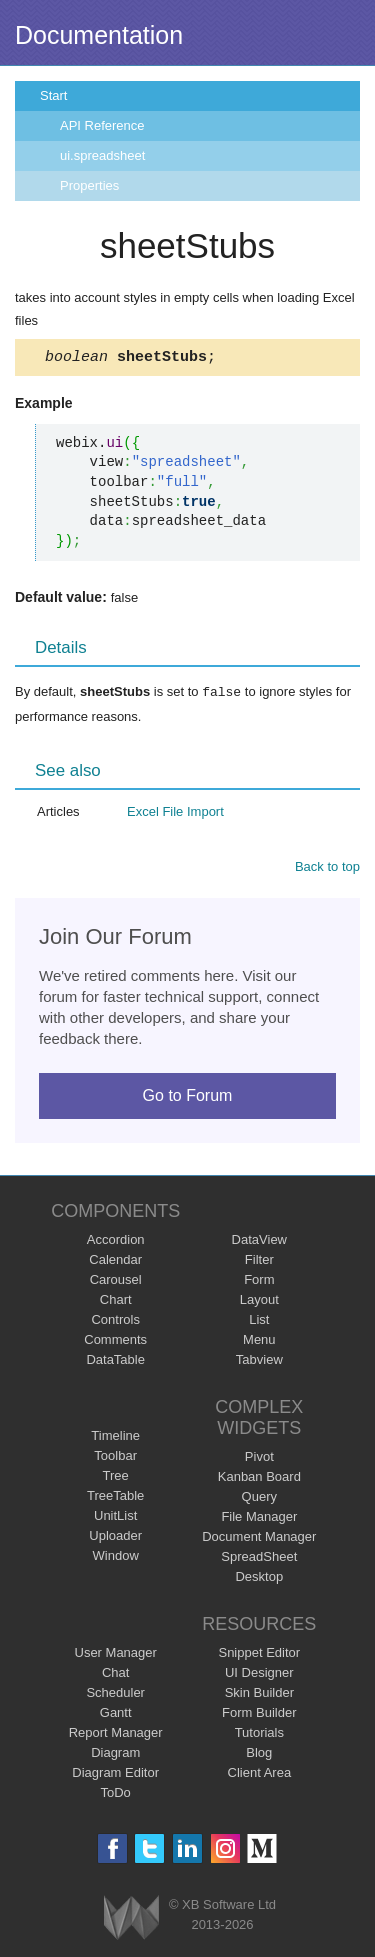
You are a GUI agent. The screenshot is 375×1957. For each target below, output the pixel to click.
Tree (116, 1477)
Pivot (259, 1458)
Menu (259, 1341)
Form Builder (259, 1714)
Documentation (99, 35)
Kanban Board (259, 1478)
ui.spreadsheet (102, 155)
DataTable (115, 1361)
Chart (116, 1301)
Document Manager (259, 1538)
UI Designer (259, 1674)
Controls (115, 1321)
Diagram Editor (115, 1774)
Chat (115, 1674)
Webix (131, 1919)
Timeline (115, 1437)
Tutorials (259, 1734)
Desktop (259, 1578)
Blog (259, 1754)
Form (259, 1281)
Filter (259, 1261)
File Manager (259, 1518)
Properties (89, 185)
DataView (259, 1241)
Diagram (115, 1754)
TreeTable (115, 1497)
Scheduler (115, 1694)
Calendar (115, 1261)
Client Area (260, 1774)
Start (53, 95)
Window (116, 1557)
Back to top (327, 868)
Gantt (116, 1714)
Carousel (116, 1281)
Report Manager (116, 1734)
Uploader (115, 1537)
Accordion (116, 1241)
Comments (115, 1341)
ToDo (116, 1794)
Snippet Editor (259, 1654)
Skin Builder (259, 1694)
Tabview (259, 1361)
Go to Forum (188, 1097)
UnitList (115, 1517)
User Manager (116, 1654)
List (259, 1321)
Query (259, 1498)
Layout (259, 1301)
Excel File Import (175, 813)
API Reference (102, 125)
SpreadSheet (259, 1558)
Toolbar (115, 1457)
